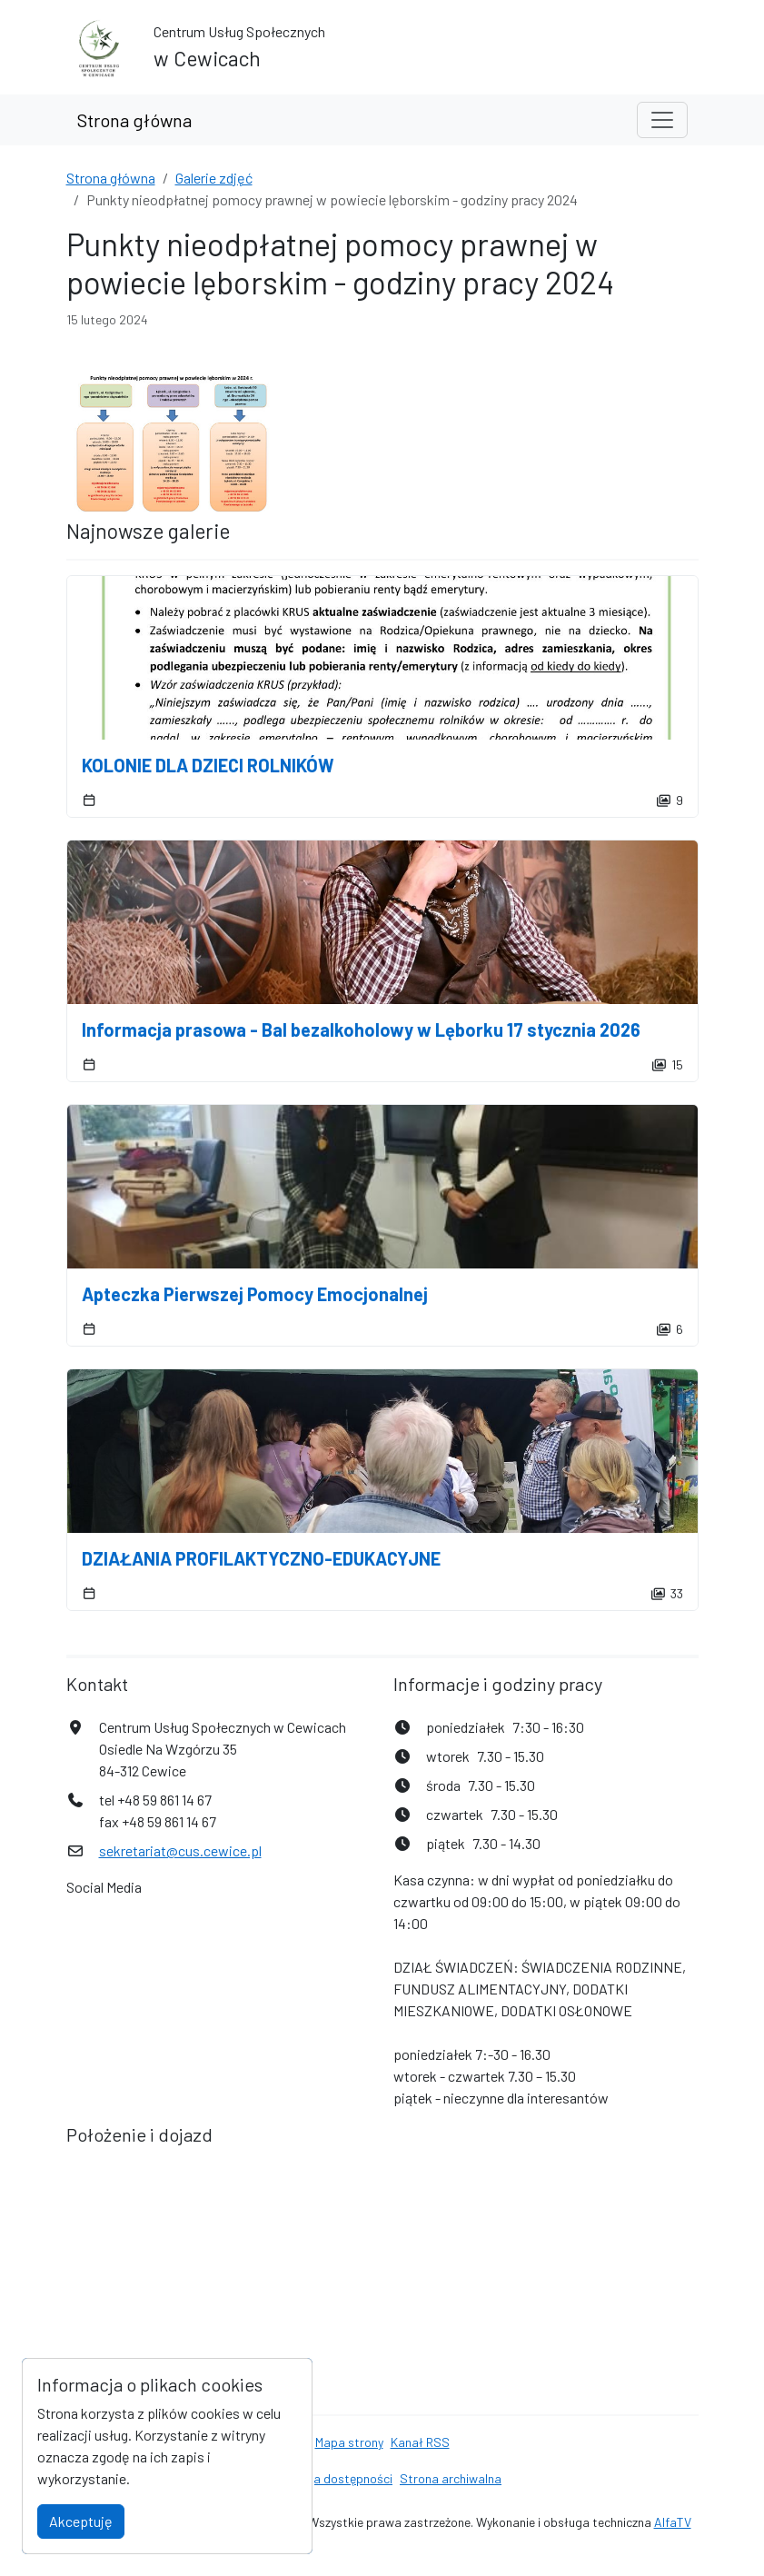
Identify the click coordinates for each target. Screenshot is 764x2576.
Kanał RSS (420, 2442)
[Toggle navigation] (662, 120)
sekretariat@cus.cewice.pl (180, 1850)
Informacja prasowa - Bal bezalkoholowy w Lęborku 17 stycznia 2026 (361, 1029)
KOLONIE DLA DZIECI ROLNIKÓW (208, 765)
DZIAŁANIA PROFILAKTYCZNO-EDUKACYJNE (261, 1558)
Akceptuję (81, 2521)
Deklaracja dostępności (327, 2478)
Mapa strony (349, 2442)
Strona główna (134, 120)
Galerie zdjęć (214, 177)
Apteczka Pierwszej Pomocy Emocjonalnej (255, 1294)
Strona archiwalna (450, 2478)
